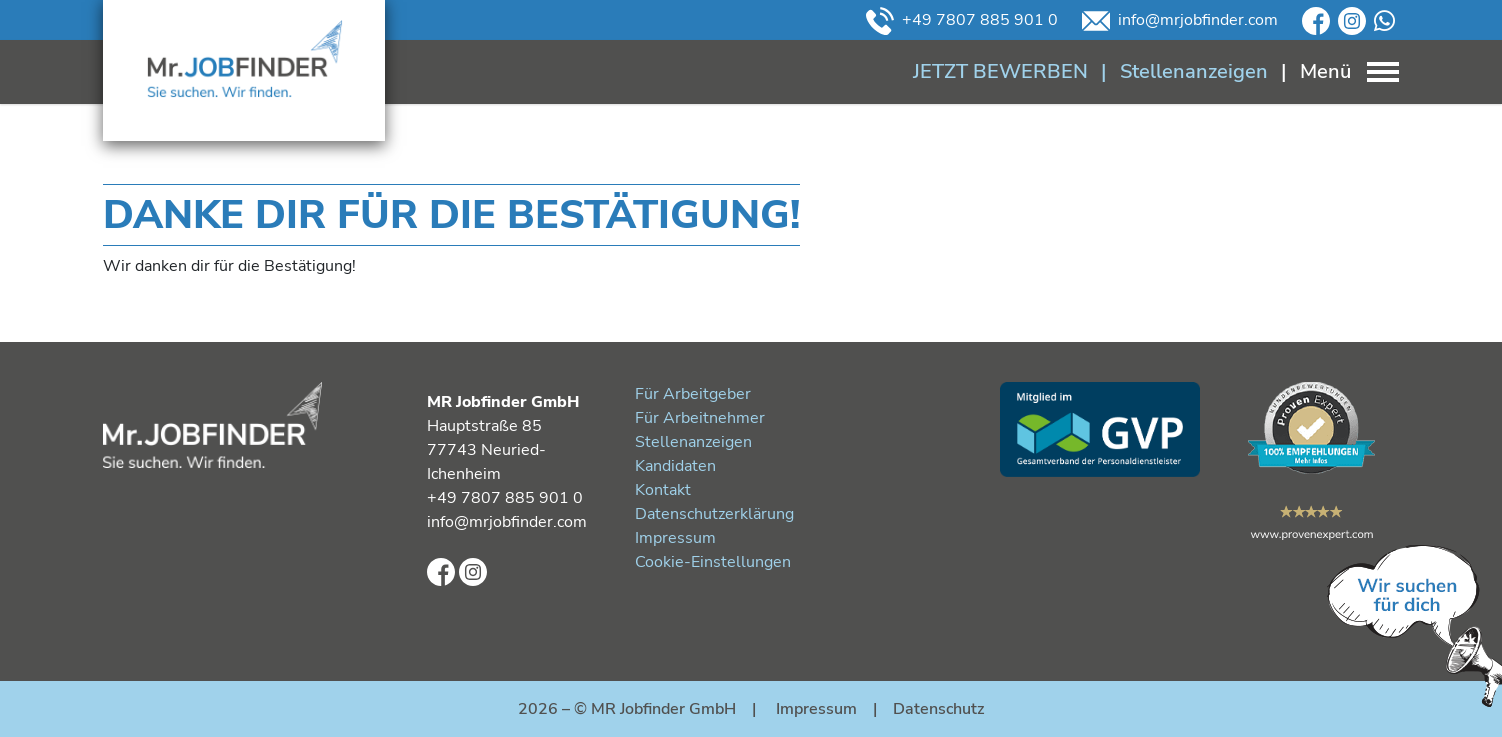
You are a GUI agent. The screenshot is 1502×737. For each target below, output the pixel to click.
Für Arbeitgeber (693, 394)
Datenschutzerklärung (714, 514)
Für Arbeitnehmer (700, 418)
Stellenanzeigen (693, 442)
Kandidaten (675, 466)
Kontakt (663, 490)
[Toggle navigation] (1333, 71)
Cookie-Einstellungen (713, 562)
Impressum (675, 538)
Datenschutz (938, 709)
